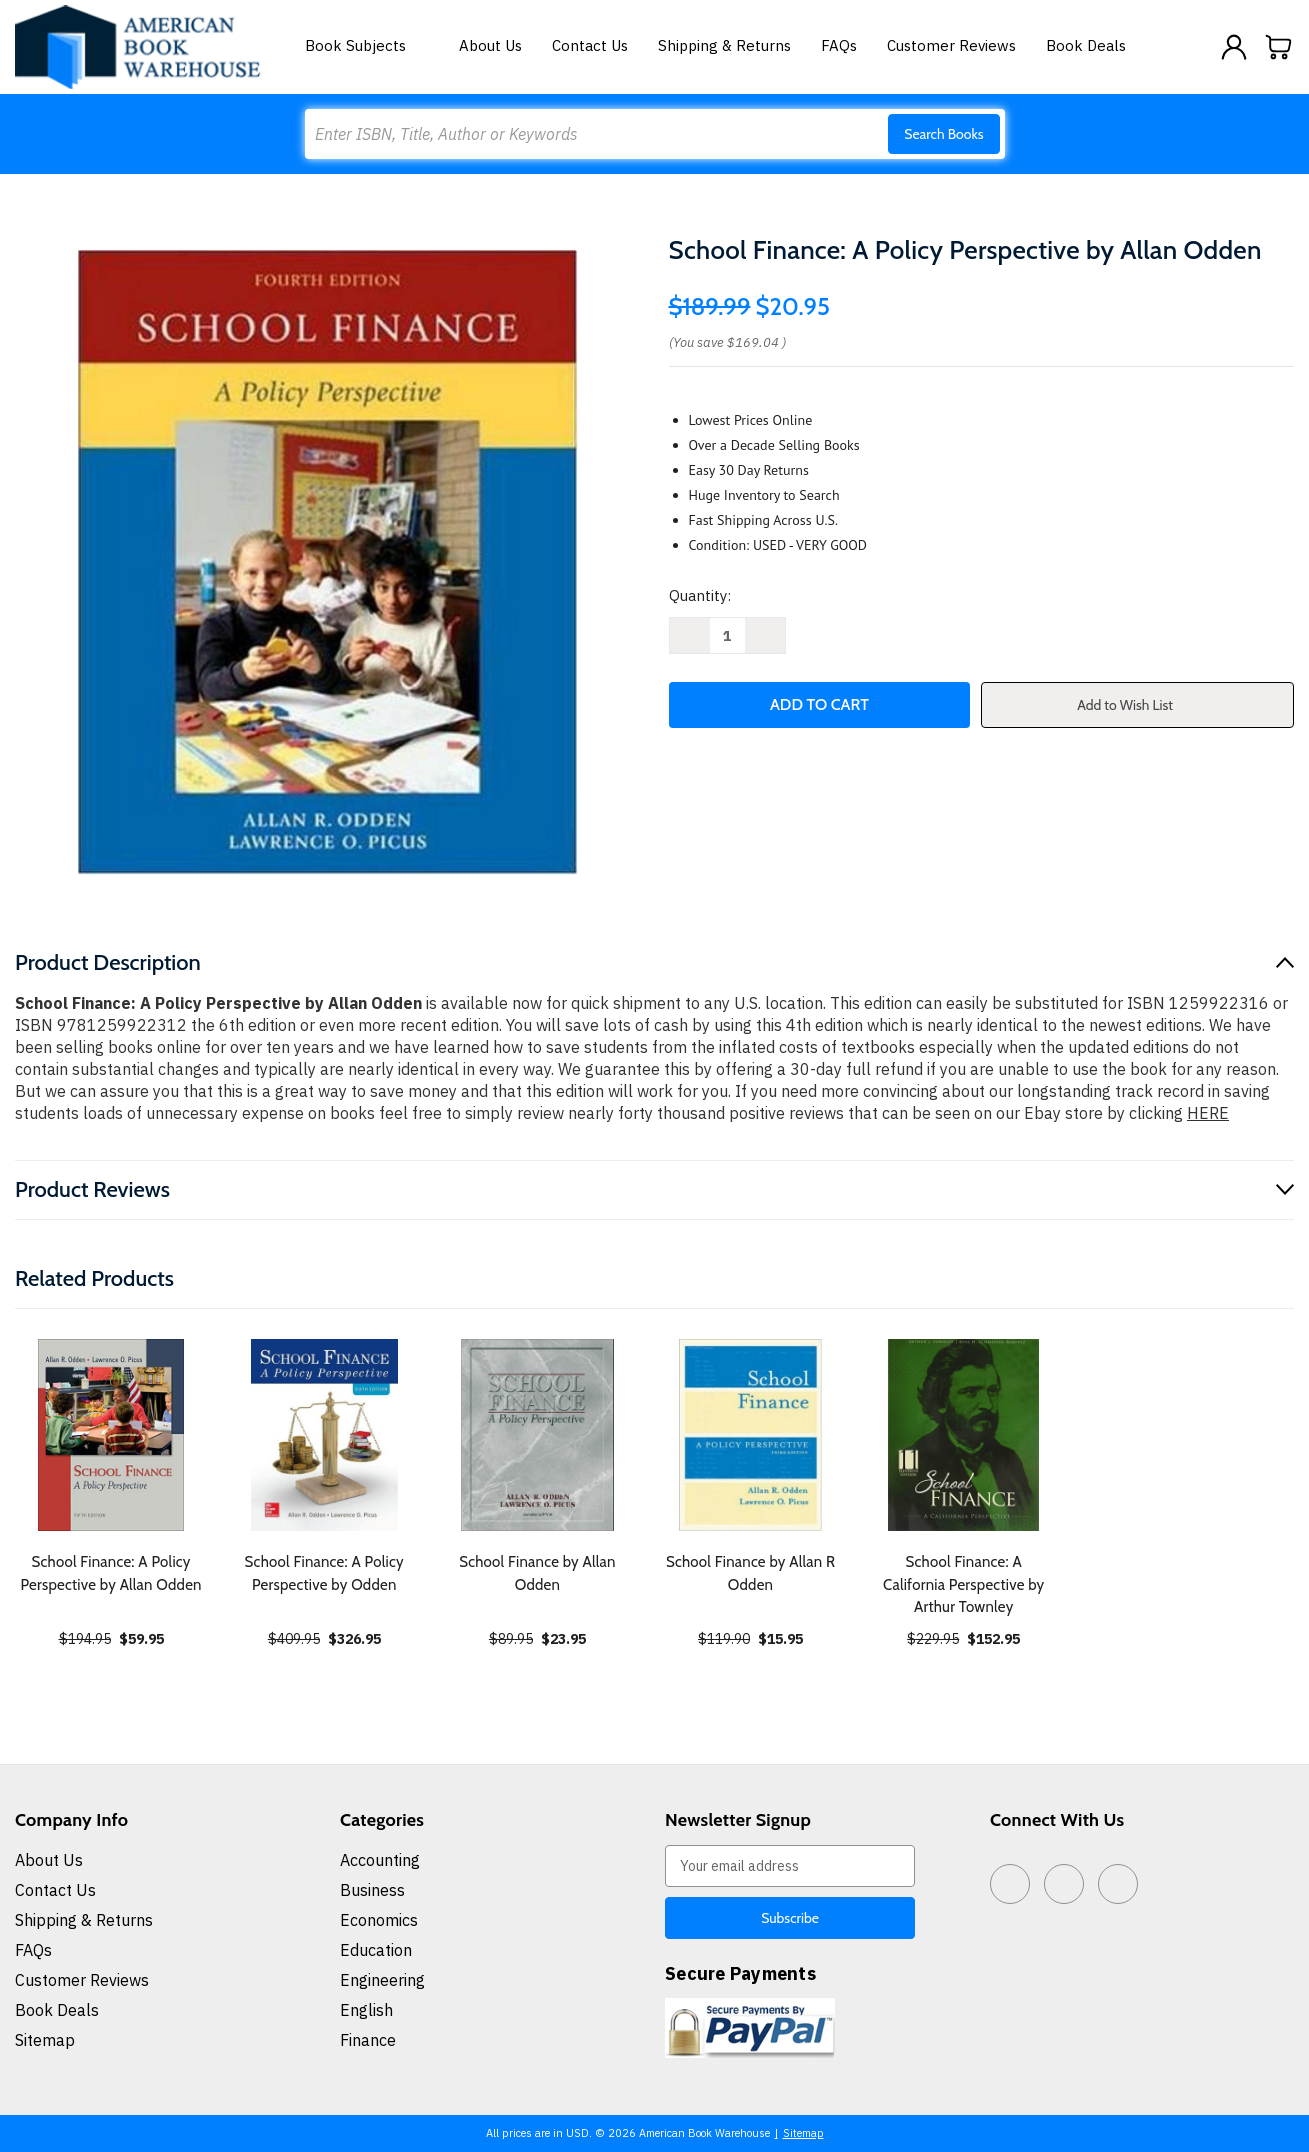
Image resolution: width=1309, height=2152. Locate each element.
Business (372, 1890)
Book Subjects (367, 45)
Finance (368, 2040)
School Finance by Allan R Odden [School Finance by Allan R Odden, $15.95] (750, 1573)
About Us (490, 45)
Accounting (380, 1860)
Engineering (382, 1980)
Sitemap (45, 2040)
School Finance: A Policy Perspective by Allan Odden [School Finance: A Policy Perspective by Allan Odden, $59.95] (110, 1573)
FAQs (839, 45)
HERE (1208, 1113)
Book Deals (1086, 45)
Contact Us (590, 45)
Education (376, 1950)
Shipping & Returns (724, 45)
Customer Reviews (951, 45)
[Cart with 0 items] (1279, 47)
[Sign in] (1234, 47)
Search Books (943, 134)
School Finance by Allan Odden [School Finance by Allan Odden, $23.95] (537, 1573)
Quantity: (700, 595)
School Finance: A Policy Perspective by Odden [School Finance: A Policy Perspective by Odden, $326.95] (324, 1573)
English (366, 2010)
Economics (379, 1920)
